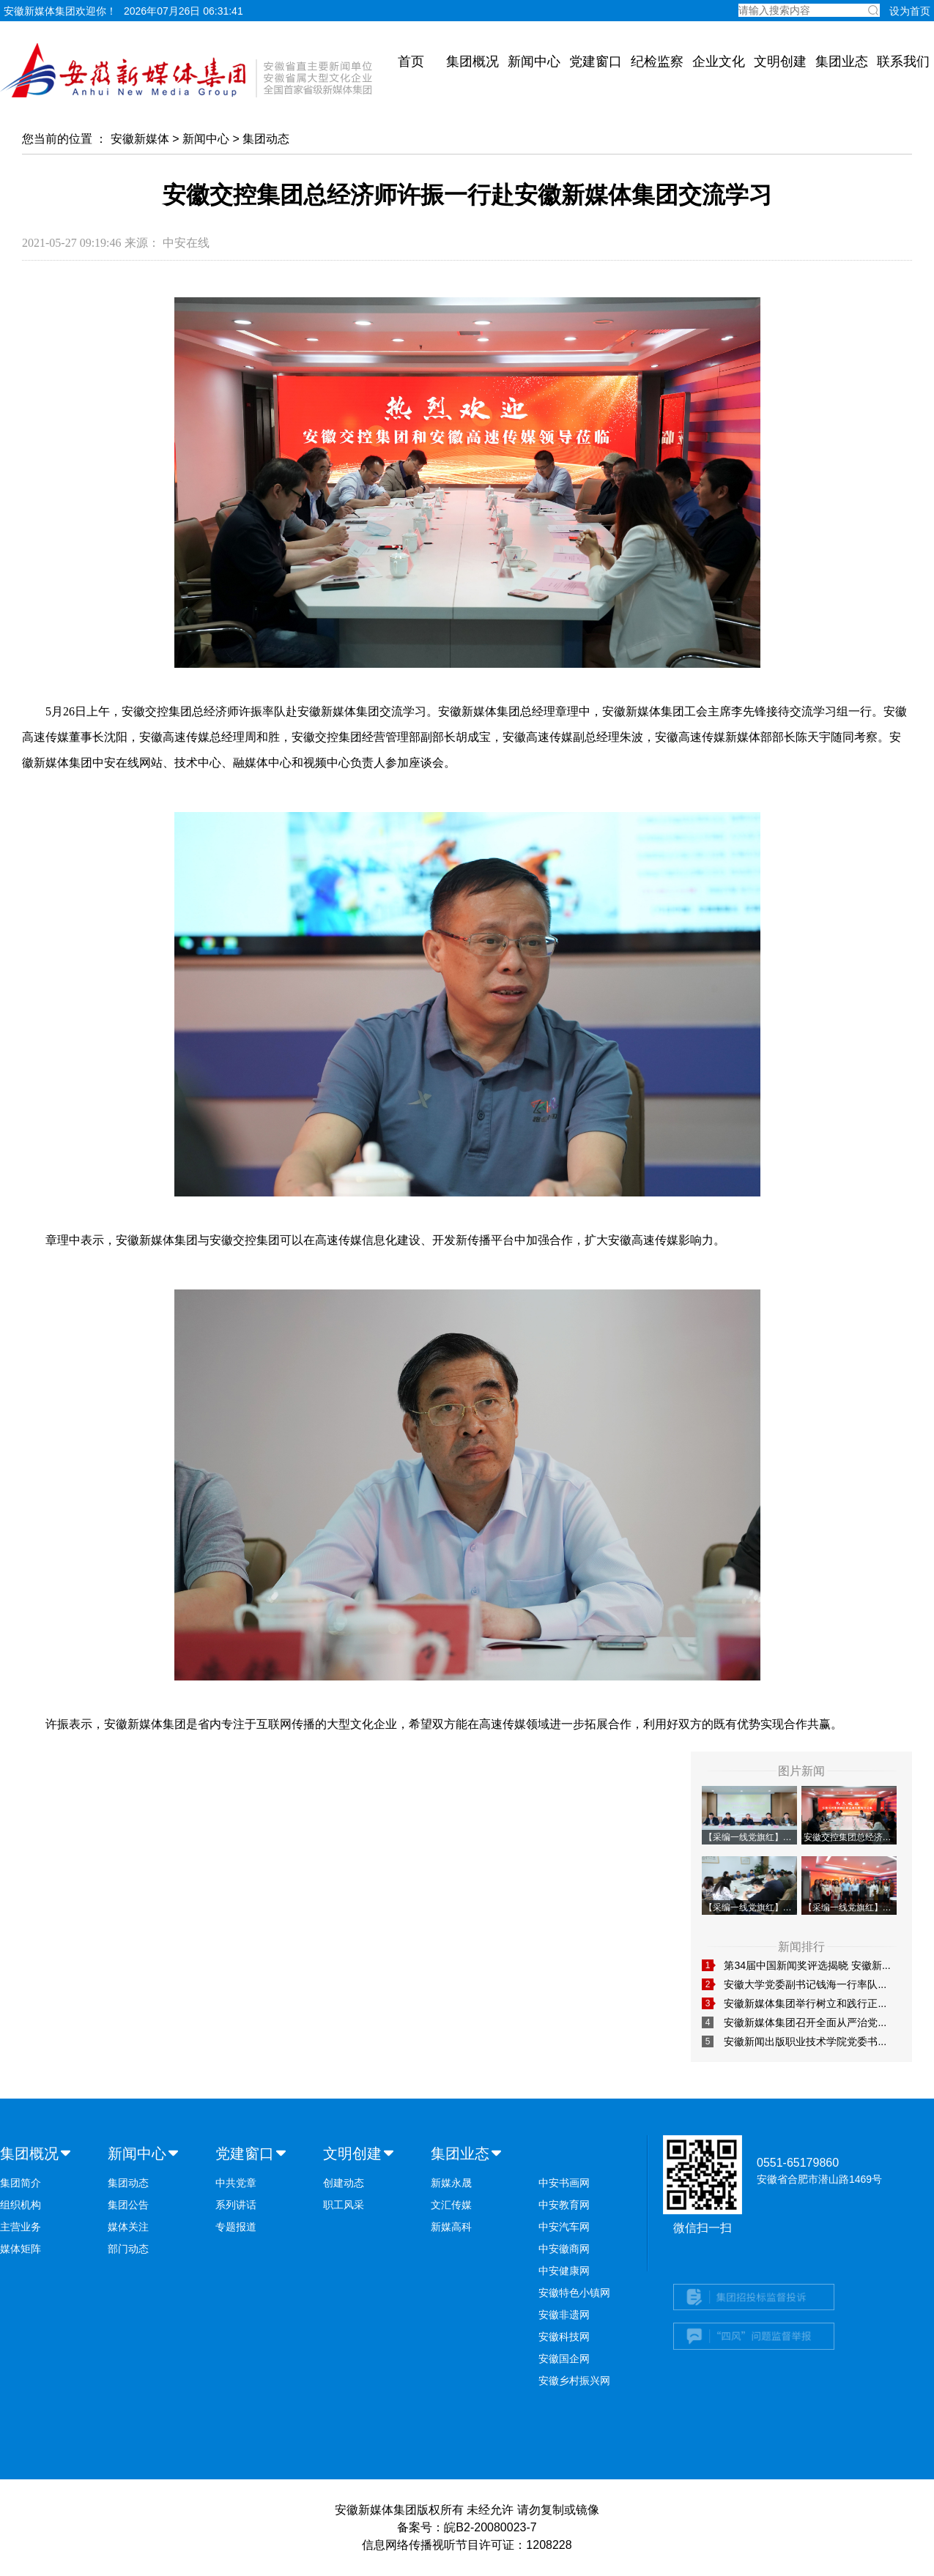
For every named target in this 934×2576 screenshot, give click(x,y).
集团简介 (20, 2183)
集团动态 (265, 139)
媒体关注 (128, 2227)
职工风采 (343, 2205)
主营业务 (20, 2227)
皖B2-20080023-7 (490, 2527)
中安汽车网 (564, 2227)
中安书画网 (564, 2183)
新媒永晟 (451, 2183)
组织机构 (20, 2205)
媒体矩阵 (20, 2249)
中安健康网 (564, 2271)
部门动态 (128, 2249)
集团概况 (472, 61)
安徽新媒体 (140, 139)
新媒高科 (451, 2227)
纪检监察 (657, 61)
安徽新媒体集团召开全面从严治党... (805, 2022)
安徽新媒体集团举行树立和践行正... (805, 2003)
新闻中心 (534, 61)
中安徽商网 (564, 2249)
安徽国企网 (564, 2358)
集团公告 (128, 2205)
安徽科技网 (564, 2336)
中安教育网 (564, 2205)
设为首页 (909, 11)
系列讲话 (235, 2205)
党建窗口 (595, 61)
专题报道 (235, 2227)
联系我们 (903, 61)
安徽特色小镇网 (574, 2292)
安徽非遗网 (564, 2314)
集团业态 (841, 61)
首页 (411, 61)
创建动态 (343, 2183)
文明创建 (780, 61)
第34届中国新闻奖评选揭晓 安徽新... (807, 1965)
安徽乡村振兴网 (574, 2380)
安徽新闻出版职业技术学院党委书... (805, 2041)
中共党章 (235, 2183)
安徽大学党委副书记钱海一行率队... (805, 1984)
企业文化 (718, 61)
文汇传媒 (451, 2205)
